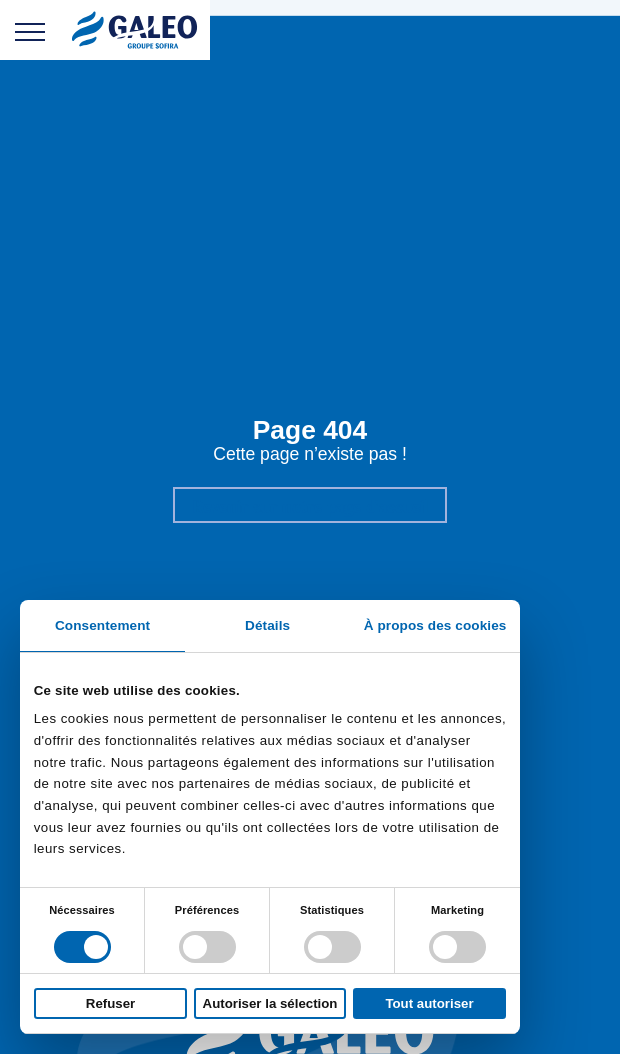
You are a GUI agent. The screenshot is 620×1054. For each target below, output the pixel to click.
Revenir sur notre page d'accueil (310, 506)
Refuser (110, 1003)
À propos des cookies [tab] (435, 625)
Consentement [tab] (102, 625)
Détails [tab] (267, 625)
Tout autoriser (429, 1003)
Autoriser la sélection (270, 1003)
